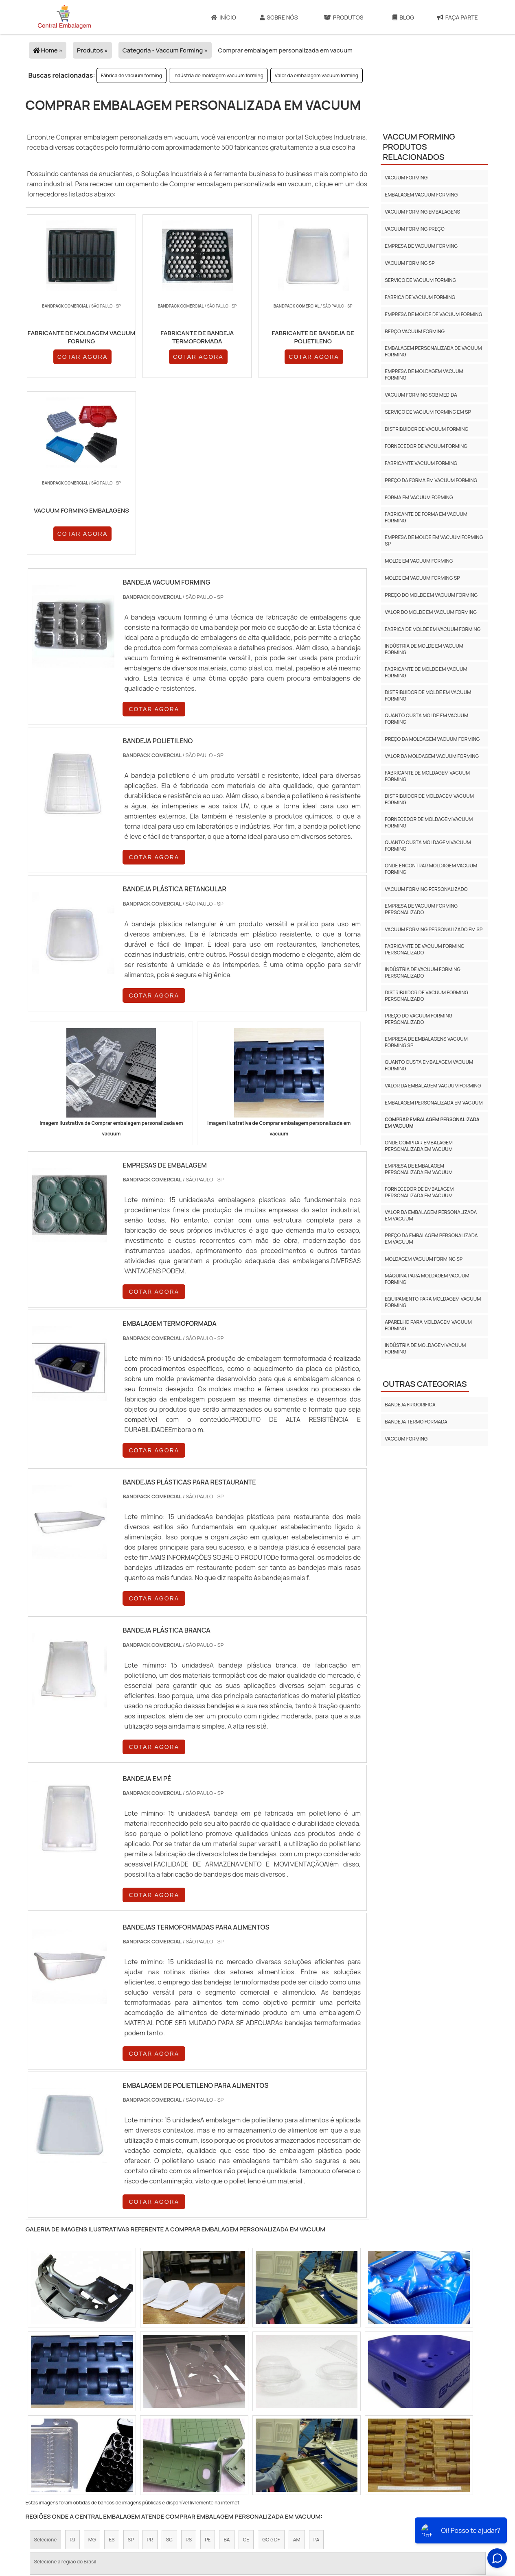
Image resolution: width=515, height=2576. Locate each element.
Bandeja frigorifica (410, 1404)
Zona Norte (94, 2441)
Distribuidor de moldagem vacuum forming (429, 799)
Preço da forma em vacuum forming (431, 480)
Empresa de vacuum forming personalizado (421, 909)
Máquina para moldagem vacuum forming (427, 1279)
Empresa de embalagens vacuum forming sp (426, 1042)
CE (246, 2373)
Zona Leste (205, 2441)
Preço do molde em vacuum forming (431, 595)
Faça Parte (457, 17)
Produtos (344, 17)
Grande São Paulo (250, 2441)
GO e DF (271, 2373)
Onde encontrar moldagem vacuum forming (431, 868)
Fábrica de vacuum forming (131, 75)
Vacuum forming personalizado (426, 889)
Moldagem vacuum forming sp (423, 1258)
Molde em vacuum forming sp (422, 577)
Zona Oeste (133, 2441)
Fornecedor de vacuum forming (426, 446)
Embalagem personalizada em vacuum (433, 1102)
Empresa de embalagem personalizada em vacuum (418, 1169)
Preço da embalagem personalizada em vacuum (431, 1238)
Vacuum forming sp (409, 263)
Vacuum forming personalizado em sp (433, 929)
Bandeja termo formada (416, 1421)
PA (316, 2373)
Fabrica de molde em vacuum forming (432, 629)
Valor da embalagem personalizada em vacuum (431, 1215)
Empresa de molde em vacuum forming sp (434, 540)
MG (92, 2373)
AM (296, 2373)
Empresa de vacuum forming (421, 245)
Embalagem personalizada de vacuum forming (433, 351)
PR (150, 2373)
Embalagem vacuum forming (421, 194)
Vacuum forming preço (414, 228)
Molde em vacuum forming (419, 560)
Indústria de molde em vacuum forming (424, 649)
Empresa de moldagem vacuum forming (424, 374)
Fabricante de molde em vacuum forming (426, 672)
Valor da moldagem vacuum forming (432, 756)
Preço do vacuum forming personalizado (418, 1019)
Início (223, 17)
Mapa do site (394, 2517)
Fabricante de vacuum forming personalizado (424, 949)
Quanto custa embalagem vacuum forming (429, 1065)
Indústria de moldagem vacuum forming (218, 75)
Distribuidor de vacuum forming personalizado (426, 995)
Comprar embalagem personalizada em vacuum (432, 1122)
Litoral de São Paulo (306, 2441)
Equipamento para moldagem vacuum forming (433, 1302)
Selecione (45, 2373)
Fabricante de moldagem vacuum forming (427, 776)
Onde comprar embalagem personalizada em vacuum (419, 1146)
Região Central (51, 2441)
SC (169, 2373)
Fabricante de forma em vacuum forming (426, 517)
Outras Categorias (425, 1383)
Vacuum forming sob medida (421, 394)
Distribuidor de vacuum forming (426, 429)
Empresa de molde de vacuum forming (433, 314)
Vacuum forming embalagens (422, 211)
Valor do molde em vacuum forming (431, 612)
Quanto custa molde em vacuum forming (426, 718)
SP (131, 2373)
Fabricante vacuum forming (421, 463)
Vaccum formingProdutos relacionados (419, 146)
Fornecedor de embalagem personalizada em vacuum (419, 1192)
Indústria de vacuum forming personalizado (422, 972)
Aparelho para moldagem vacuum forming (428, 1325)
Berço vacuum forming (415, 331)
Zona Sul (169, 2441)
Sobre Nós (279, 17)
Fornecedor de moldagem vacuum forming (429, 822)
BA (227, 2373)
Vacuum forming (406, 177)
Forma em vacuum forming (419, 497)
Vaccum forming (406, 1438)
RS (189, 2373)
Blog (403, 17)
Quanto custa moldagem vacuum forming (428, 845)
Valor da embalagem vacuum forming (316, 75)
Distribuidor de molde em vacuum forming (428, 695)
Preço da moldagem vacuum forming (432, 739)
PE (207, 2373)
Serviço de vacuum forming (420, 280)
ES (111, 2373)
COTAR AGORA (69, 366)
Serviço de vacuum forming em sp (428, 411)
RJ (72, 2373)
